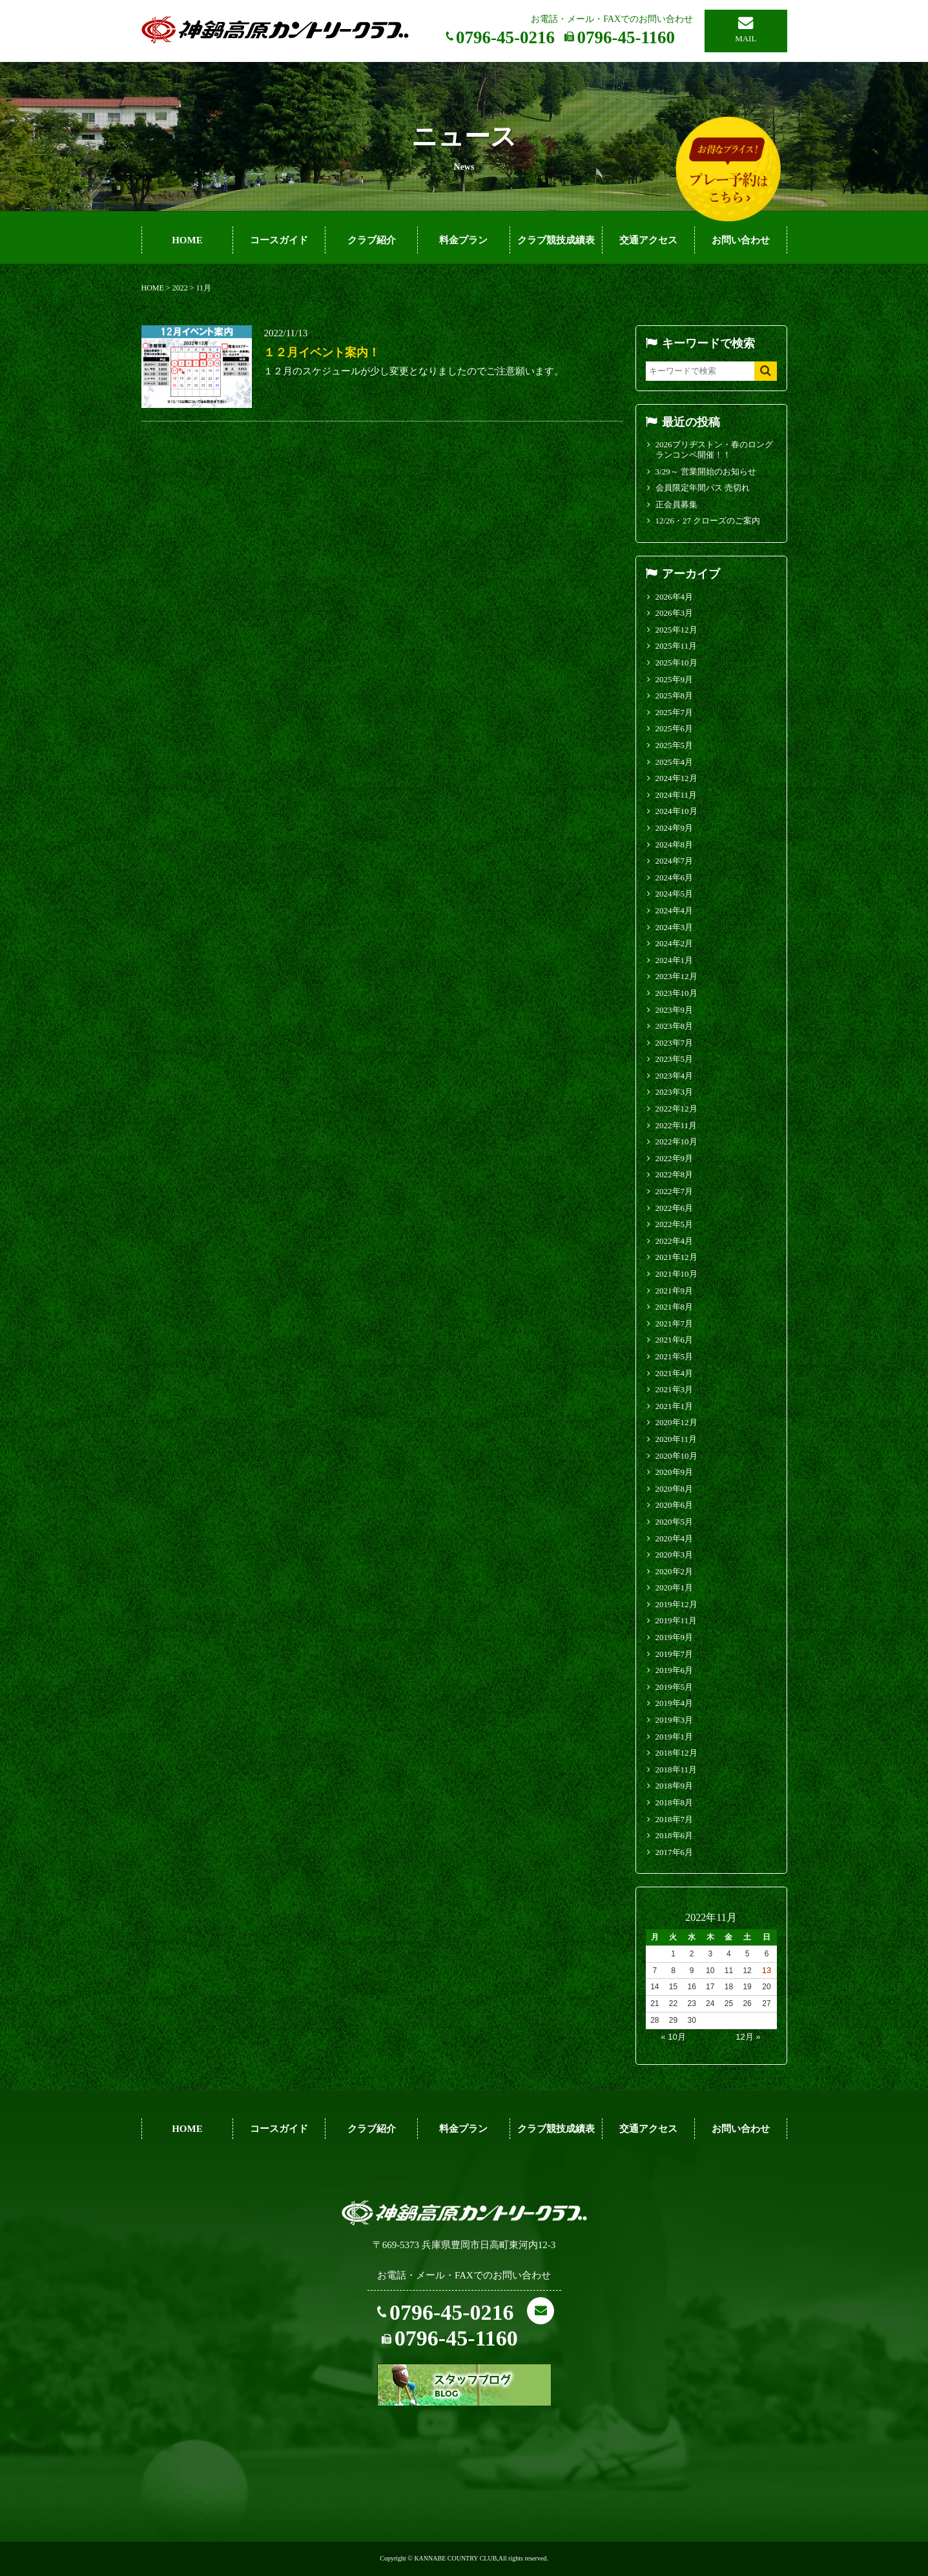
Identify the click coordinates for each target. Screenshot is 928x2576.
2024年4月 (674, 910)
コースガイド (279, 240)
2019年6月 (674, 1670)
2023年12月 (676, 976)
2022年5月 (674, 1224)
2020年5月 (674, 1521)
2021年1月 (674, 1406)
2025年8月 (674, 695)
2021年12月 (676, 1257)
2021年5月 (674, 1356)
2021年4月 (674, 1373)
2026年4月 (674, 597)
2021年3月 (674, 1389)
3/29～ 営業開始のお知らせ (705, 471)
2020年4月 (674, 1538)
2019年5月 (674, 1687)
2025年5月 (674, 745)
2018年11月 (676, 1769)
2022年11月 (676, 1125)
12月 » (748, 2037)
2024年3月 (674, 927)
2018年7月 (674, 1819)
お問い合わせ (741, 240)
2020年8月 (674, 1489)
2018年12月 (676, 1753)
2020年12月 (676, 1422)
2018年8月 (674, 1802)
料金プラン (463, 240)
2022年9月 (674, 1158)
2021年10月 (676, 1274)
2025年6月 (674, 728)
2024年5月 (674, 893)
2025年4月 (674, 762)
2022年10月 (676, 1141)
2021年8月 (674, 1307)
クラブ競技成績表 (556, 240)
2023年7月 (674, 1043)
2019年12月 (676, 1604)
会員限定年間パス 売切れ (702, 487)
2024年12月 (676, 778)
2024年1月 (674, 960)
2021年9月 (674, 1290)
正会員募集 (676, 504)
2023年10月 (676, 993)
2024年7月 (674, 861)
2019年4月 (674, 1703)
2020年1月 (674, 1587)
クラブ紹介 (371, 240)
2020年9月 (674, 1472)
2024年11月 (676, 795)
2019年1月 (674, 1736)
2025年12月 (676, 629)
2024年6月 (674, 877)
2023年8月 (674, 1026)
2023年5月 (674, 1059)
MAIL (745, 38)
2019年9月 (674, 1637)
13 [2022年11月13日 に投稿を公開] (766, 1970)
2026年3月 (674, 613)
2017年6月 (674, 1852)
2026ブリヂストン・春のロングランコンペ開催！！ (714, 450)
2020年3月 (674, 1554)
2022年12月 (676, 1108)
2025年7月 (674, 712)
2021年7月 (674, 1323)
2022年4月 (674, 1241)
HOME (187, 240)
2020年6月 (674, 1505)
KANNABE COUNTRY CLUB (455, 2558)
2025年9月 (674, 679)
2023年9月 (674, 1010)
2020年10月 (676, 1456)
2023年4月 (674, 1075)
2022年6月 (674, 1208)
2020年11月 (676, 1439)
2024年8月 (674, 844)
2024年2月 (674, 943)
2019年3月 (674, 1720)
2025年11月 (676, 646)
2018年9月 (674, 1785)
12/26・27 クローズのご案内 (708, 520)
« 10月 (673, 2037)
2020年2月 (674, 1571)
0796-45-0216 (505, 37)
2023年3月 (674, 1092)
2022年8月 (674, 1174)
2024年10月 (676, 811)
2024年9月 (674, 828)
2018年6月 (674, 1835)
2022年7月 (674, 1191)
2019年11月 (676, 1620)
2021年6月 (674, 1339)
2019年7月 (674, 1654)
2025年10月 (676, 662)
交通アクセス (648, 240)
